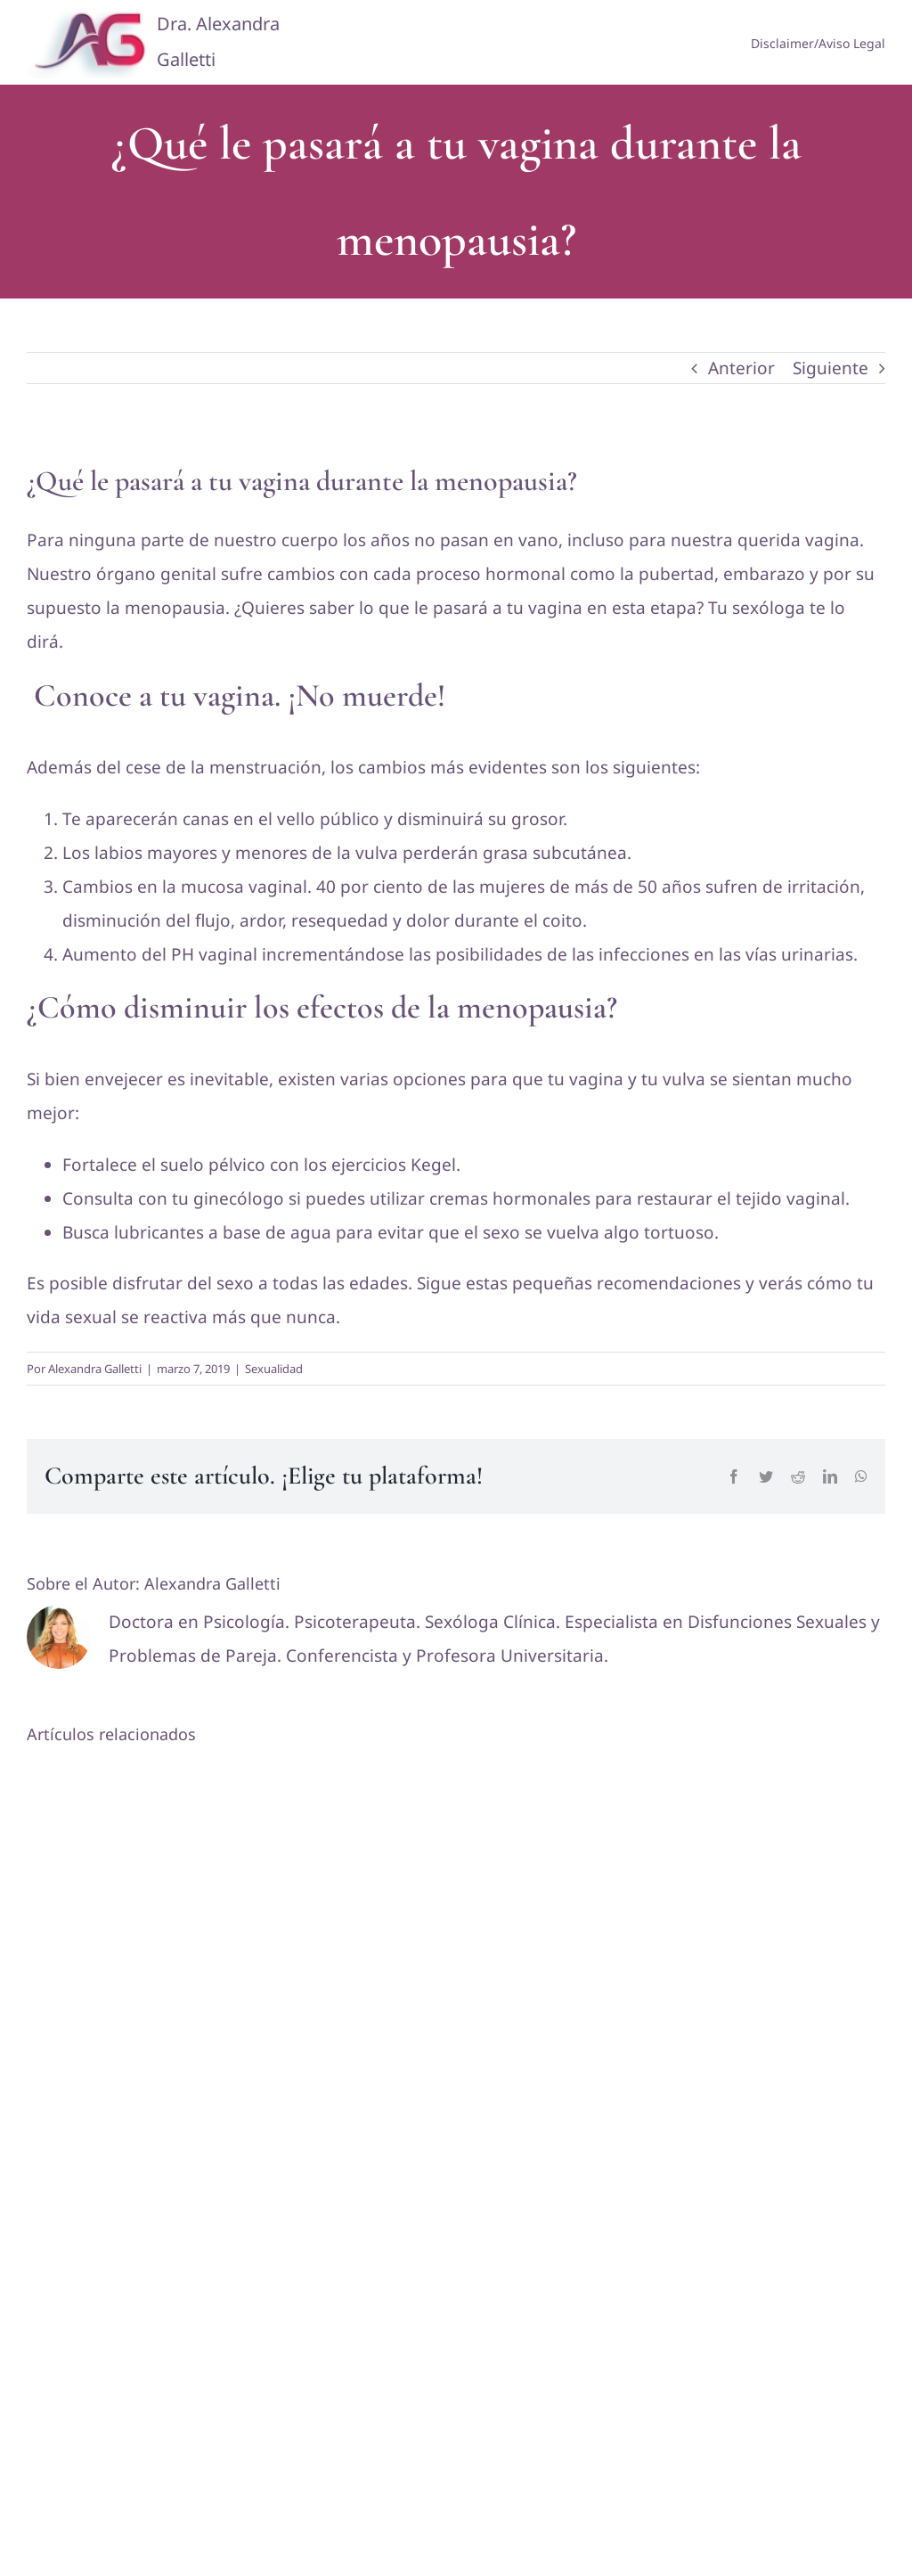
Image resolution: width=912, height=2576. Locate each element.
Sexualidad (274, 1369)
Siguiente (830, 368)
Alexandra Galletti (95, 1369)
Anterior (741, 368)
